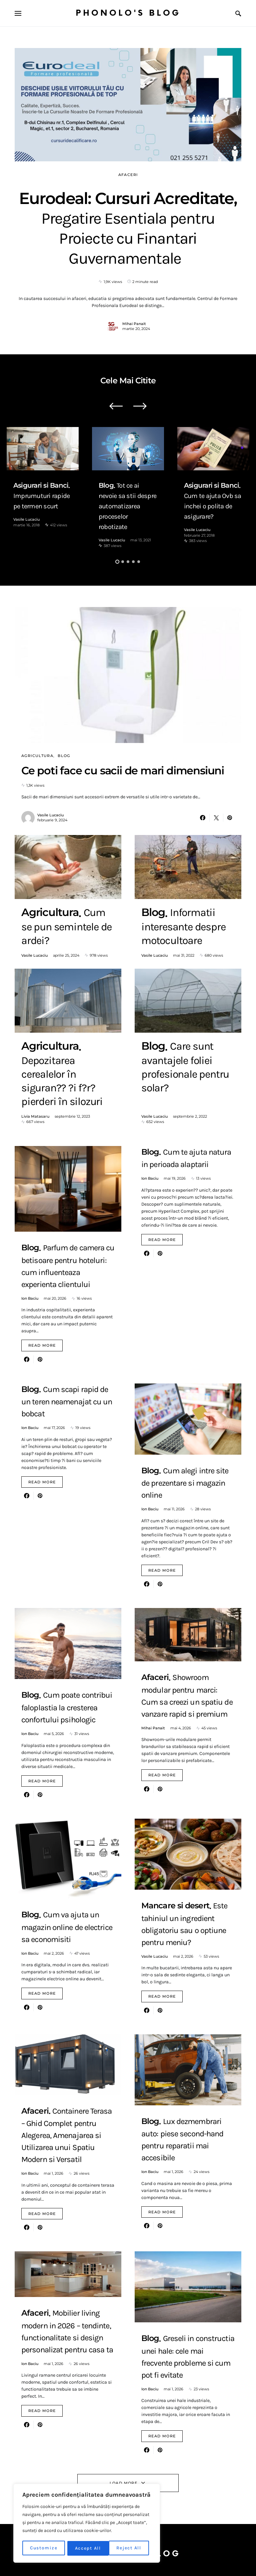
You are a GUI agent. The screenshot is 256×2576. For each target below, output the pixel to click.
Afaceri (128, 174)
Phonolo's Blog (128, 13)
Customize (44, 2548)
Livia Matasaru (35, 1116)
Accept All (131, 2548)
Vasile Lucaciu (26, 519)
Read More (42, 1345)
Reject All (88, 2548)
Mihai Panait (134, 323)
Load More (123, 2483)
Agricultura (37, 755)
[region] (86, 2524)
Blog (64, 755)
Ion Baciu (29, 1298)
